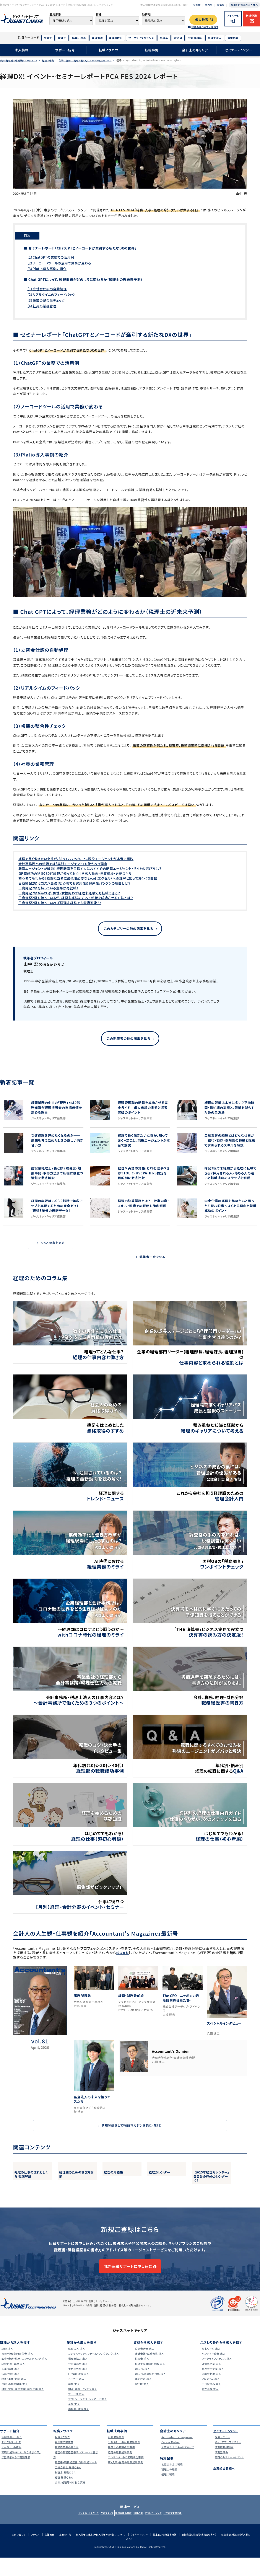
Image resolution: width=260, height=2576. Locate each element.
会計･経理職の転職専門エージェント (20, 60)
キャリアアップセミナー (228, 2461)
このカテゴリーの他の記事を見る (128, 928)
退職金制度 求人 (211, 2393)
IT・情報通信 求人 (78, 2393)
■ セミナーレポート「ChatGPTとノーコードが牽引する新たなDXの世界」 (85, 248)
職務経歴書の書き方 (66, 2466)
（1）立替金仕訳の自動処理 (47, 289)
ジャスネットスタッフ (80, 2532)
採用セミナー (221, 2456)
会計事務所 (195, 38)
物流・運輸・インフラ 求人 (83, 2408)
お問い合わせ (19, 2554)
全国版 (197, 5)
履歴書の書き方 (63, 2461)
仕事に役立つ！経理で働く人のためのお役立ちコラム (91, 60)
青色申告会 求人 (77, 2388)
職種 (98, 14)
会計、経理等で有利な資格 (70, 2502)
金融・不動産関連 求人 (14, 2403)
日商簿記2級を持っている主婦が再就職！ (48, 888)
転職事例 (151, 50)
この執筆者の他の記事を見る (128, 1038)
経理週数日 (116, 38)
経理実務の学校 (121, 2532)
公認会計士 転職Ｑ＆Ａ (68, 2487)
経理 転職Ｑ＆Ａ (63, 2497)
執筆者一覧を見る (199, 1243)
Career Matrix (170, 2461)
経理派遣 (97, 38)
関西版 (209, 5)
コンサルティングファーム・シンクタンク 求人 (95, 2373)
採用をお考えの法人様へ (244, 5)
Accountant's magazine (177, 2456)
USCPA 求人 (141, 2388)
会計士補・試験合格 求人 (149, 2373)
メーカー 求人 (76, 2398)
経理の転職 (52, 60)
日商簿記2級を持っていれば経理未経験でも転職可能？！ (59, 902)
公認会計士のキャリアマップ (178, 2466)
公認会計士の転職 (172, 2483)
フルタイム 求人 (210, 2398)
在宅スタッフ (102, 2532)
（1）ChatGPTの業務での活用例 (50, 257)
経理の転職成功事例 (120, 2472)
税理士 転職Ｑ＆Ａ (64, 2492)
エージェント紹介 (11, 2466)
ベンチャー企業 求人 (213, 2373)
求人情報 (21, 50)
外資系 (164, 38)
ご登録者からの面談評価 (16, 2477)
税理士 (62, 38)
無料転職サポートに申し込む (128, 2283)
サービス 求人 (76, 2413)
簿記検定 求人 (142, 2398)
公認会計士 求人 (144, 2368)
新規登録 (251, 15)
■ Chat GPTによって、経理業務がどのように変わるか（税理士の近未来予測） (88, 279)
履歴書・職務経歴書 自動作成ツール (76, 2482)
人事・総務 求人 (10, 2388)
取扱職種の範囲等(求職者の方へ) (209, 2554)
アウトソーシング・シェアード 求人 (88, 2418)
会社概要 (51, 2554)
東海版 (220, 5)
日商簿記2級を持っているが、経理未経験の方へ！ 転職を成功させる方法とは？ (75, 897)
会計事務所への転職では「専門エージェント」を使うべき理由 (62, 863)
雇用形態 (55, 14)
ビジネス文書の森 (181, 2532)
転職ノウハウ (108, 50)
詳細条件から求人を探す (204, 27)
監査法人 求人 (76, 2368)
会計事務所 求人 (77, 2383)
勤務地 (146, 14)
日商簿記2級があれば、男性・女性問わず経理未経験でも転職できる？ (69, 893)
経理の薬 (140, 2532)
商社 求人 (73, 2403)
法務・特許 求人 (10, 2393)
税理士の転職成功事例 (121, 2466)
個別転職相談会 (223, 2466)
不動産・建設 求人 (78, 2428)
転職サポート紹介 (11, 2456)
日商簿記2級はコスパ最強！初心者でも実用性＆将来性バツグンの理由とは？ (74, 883)
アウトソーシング (158, 2532)
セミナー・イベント (238, 50)
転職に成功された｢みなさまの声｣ (22, 2472)
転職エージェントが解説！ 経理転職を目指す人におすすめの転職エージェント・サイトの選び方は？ (89, 868)
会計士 (48, 38)
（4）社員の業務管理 (42, 306)
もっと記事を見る (64, 1243)
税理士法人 (215, 38)
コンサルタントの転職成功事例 (126, 2477)
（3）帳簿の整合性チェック (46, 300)
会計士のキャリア (195, 50)
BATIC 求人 (141, 2403)
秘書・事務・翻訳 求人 (14, 2398)
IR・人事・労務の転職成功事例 (126, 2482)
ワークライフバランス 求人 (217, 2378)
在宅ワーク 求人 (210, 2368)
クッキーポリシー (146, 2554)
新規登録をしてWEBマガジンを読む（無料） (131, 2116)
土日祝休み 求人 (211, 2403)
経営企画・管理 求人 (13, 2383)
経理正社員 (79, 38)
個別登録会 (220, 2472)
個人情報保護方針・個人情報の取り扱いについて (105, 2554)
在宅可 (178, 38)
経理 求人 (6, 2368)
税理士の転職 (169, 2489)
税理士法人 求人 (77, 2378)
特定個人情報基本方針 (173, 2554)
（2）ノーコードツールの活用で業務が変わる (59, 263)
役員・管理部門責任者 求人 (17, 2373)
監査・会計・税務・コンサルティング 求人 (25, 2378)
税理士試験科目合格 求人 (150, 2383)
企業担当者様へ (225, 2487)
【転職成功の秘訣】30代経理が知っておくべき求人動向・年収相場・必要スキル (75, 873)
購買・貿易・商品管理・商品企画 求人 (23, 2408)
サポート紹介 (65, 50)
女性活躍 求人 (209, 2408)
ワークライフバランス (141, 38)
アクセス (36, 2554)
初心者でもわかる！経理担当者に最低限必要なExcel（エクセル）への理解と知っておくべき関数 (87, 878)
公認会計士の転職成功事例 (124, 2461)
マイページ (233, 15)
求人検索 (201, 19)
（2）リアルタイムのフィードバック (51, 294)
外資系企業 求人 (211, 2383)
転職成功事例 (116, 2456)
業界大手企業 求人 (212, 2388)
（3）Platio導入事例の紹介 (47, 268)
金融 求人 (73, 2423)
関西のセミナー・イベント (229, 2477)
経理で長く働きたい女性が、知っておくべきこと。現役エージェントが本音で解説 (75, 858)
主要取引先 (67, 2554)
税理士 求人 (141, 2378)
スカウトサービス (11, 2461)
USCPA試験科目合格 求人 (150, 2393)
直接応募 (233, 38)
